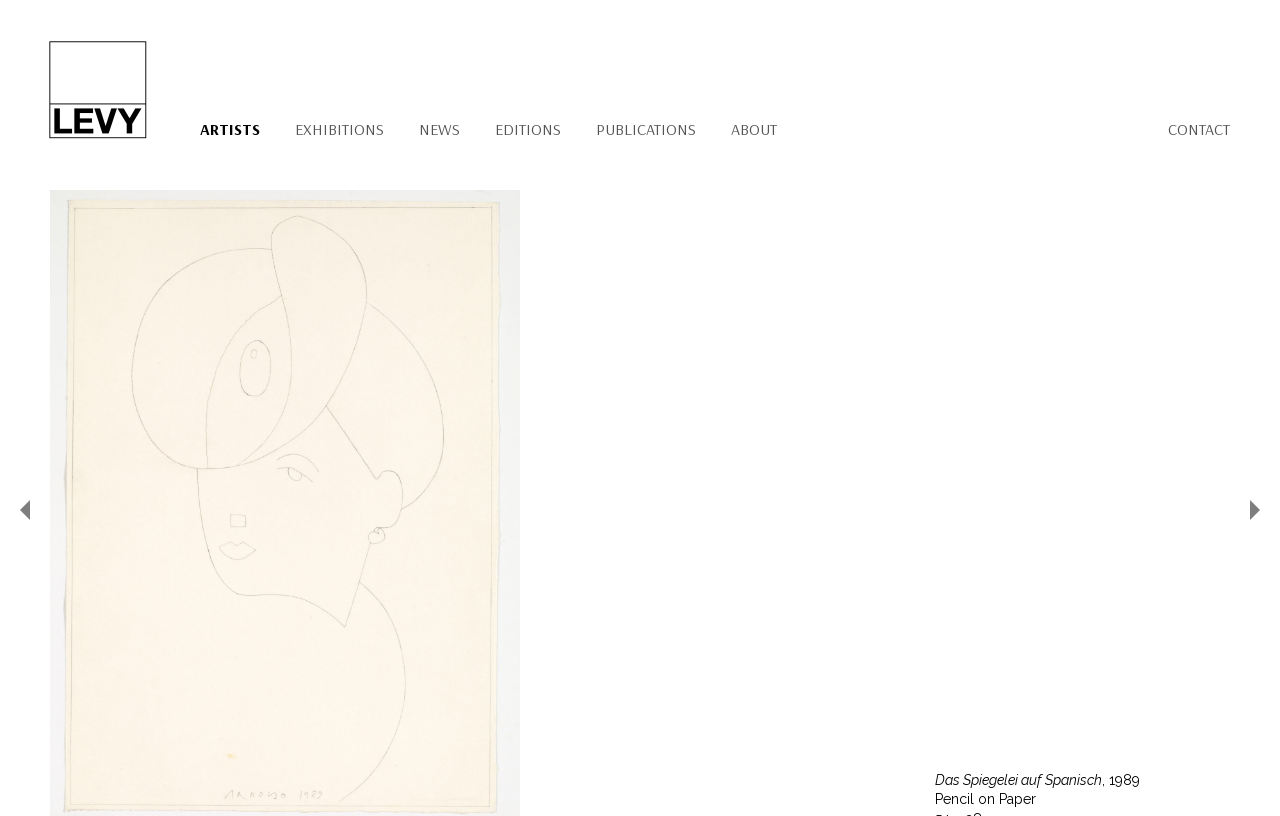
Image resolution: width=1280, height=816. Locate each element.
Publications (646, 129)
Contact (1199, 129)
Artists (230, 129)
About (754, 129)
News (439, 129)
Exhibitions (339, 129)
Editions (528, 129)
